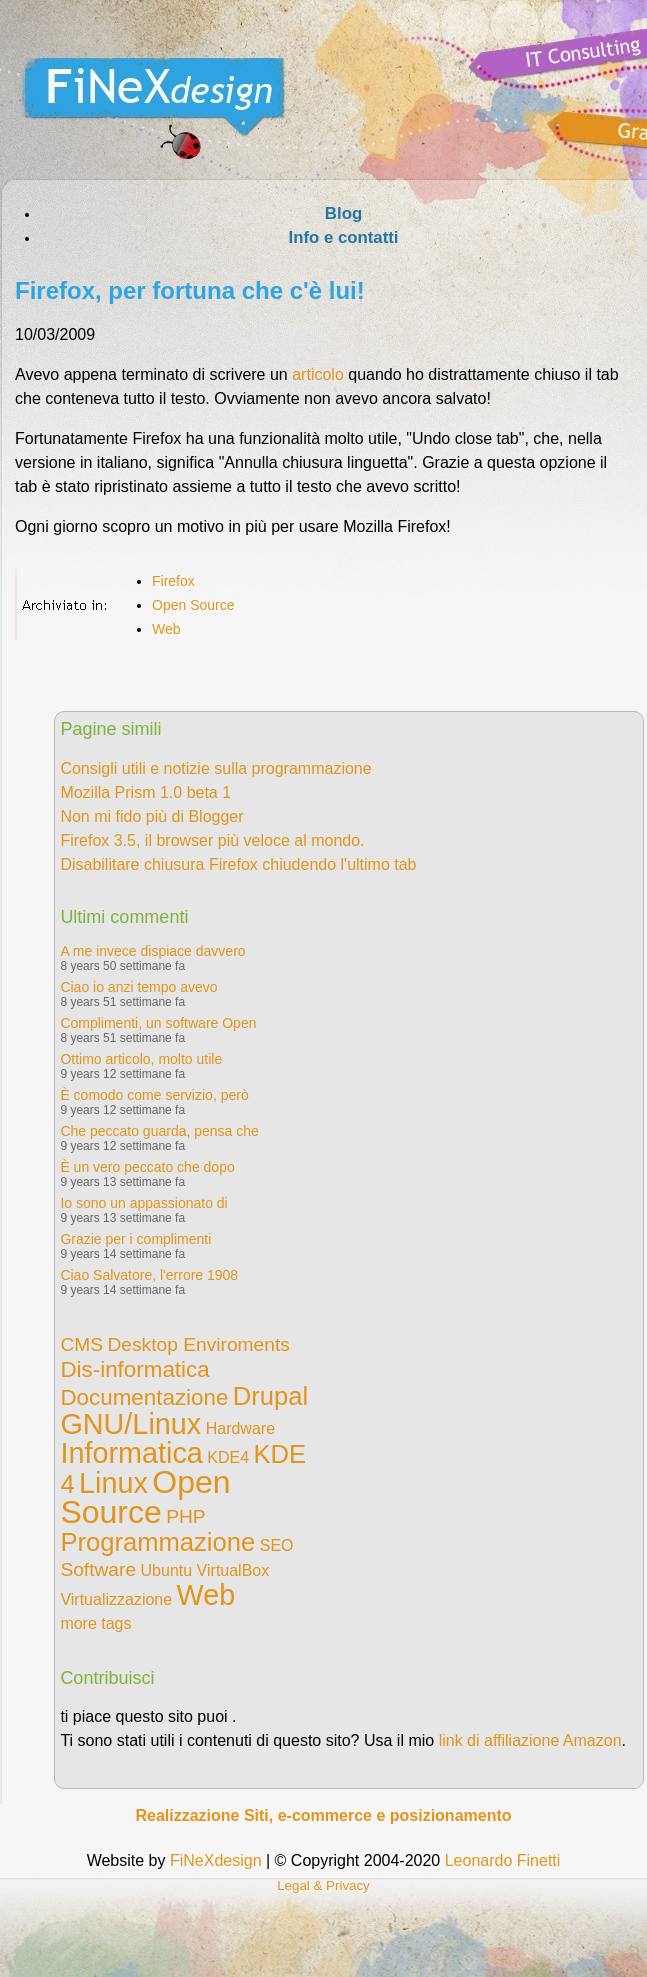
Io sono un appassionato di (143, 1203)
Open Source (193, 605)
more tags (95, 1623)
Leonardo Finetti (503, 1860)
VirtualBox (233, 1570)
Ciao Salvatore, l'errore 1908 (149, 1275)
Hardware (240, 1428)
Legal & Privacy (323, 1885)
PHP (185, 1516)
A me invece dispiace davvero (152, 951)
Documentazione (144, 1397)
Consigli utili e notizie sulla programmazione (215, 768)
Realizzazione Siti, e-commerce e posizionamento (323, 1815)
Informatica (131, 1453)
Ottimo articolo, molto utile (141, 1059)
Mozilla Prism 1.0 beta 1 (145, 792)
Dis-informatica (134, 1369)
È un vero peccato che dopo (147, 1167)
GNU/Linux (130, 1424)
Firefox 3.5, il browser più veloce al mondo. (212, 840)
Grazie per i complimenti (135, 1239)
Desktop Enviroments (198, 1344)
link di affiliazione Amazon (530, 1740)
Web (166, 629)
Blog (343, 213)
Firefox (173, 581)
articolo (318, 374)
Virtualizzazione (116, 1599)
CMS (81, 1344)
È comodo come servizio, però (154, 1095)
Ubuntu (167, 1570)
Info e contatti (343, 237)
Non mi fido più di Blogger (151, 816)
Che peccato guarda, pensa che (159, 1131)
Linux (113, 1483)
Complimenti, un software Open (158, 1023)
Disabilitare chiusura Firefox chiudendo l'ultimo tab (238, 864)
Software (98, 1569)
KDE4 (228, 1457)
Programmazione (157, 1542)
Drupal (270, 1396)
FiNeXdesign (216, 1860)
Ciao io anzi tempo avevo (138, 987)
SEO (277, 1545)
